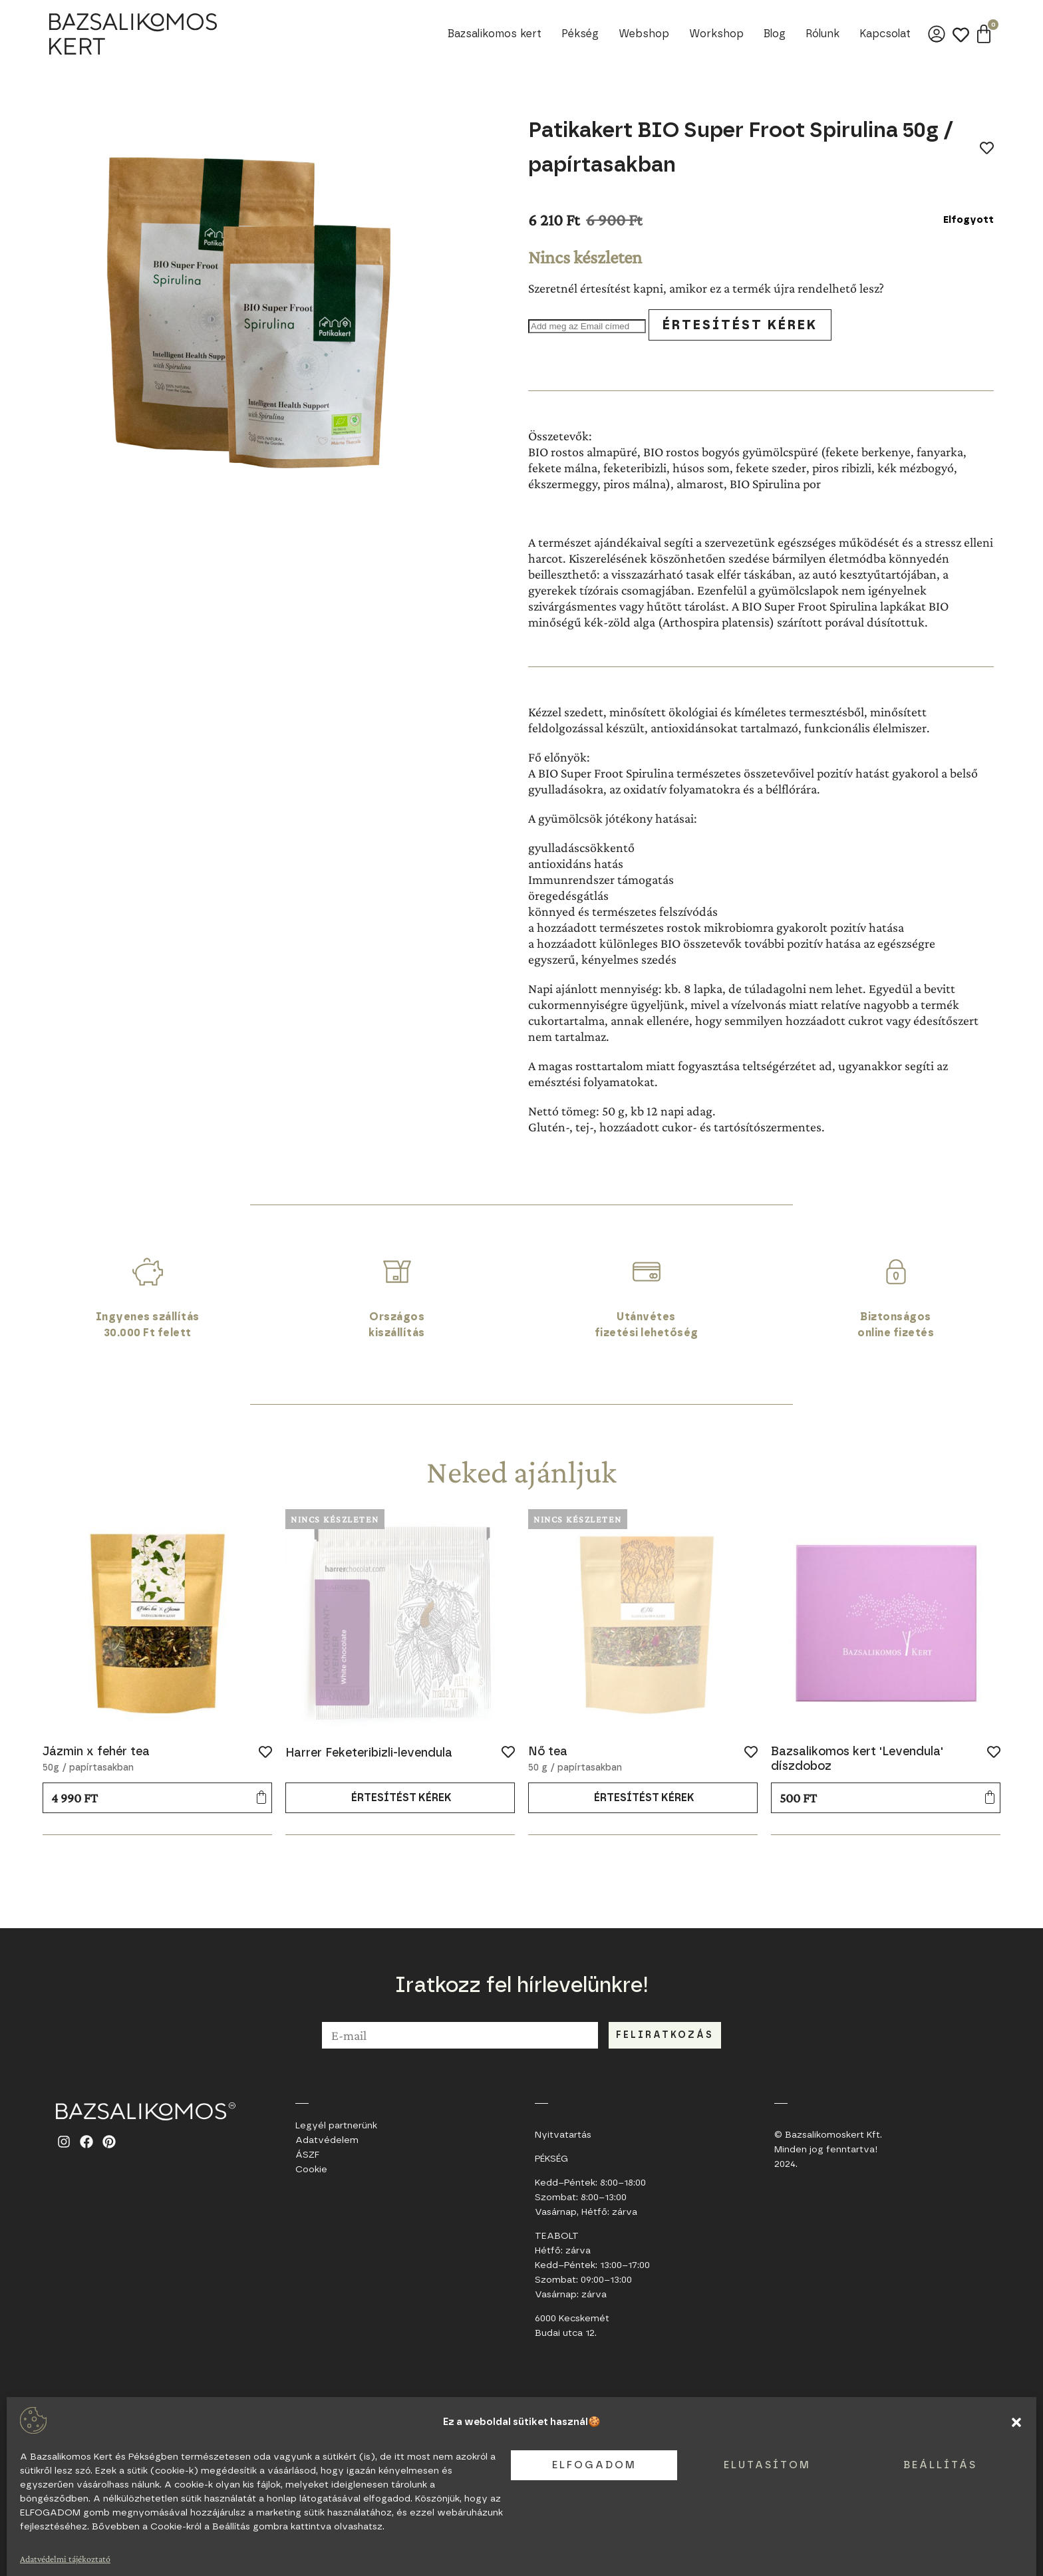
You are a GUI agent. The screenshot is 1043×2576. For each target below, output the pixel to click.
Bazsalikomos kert (494, 34)
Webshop (644, 34)
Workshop (716, 34)
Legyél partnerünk (336, 2125)
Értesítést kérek (740, 325)
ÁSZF (307, 2155)
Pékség (580, 34)
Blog (775, 34)
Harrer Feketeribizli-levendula (368, 1753)
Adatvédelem (327, 2140)
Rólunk (822, 34)
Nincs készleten (335, 1519)
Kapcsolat (885, 34)
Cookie (311, 2169)
